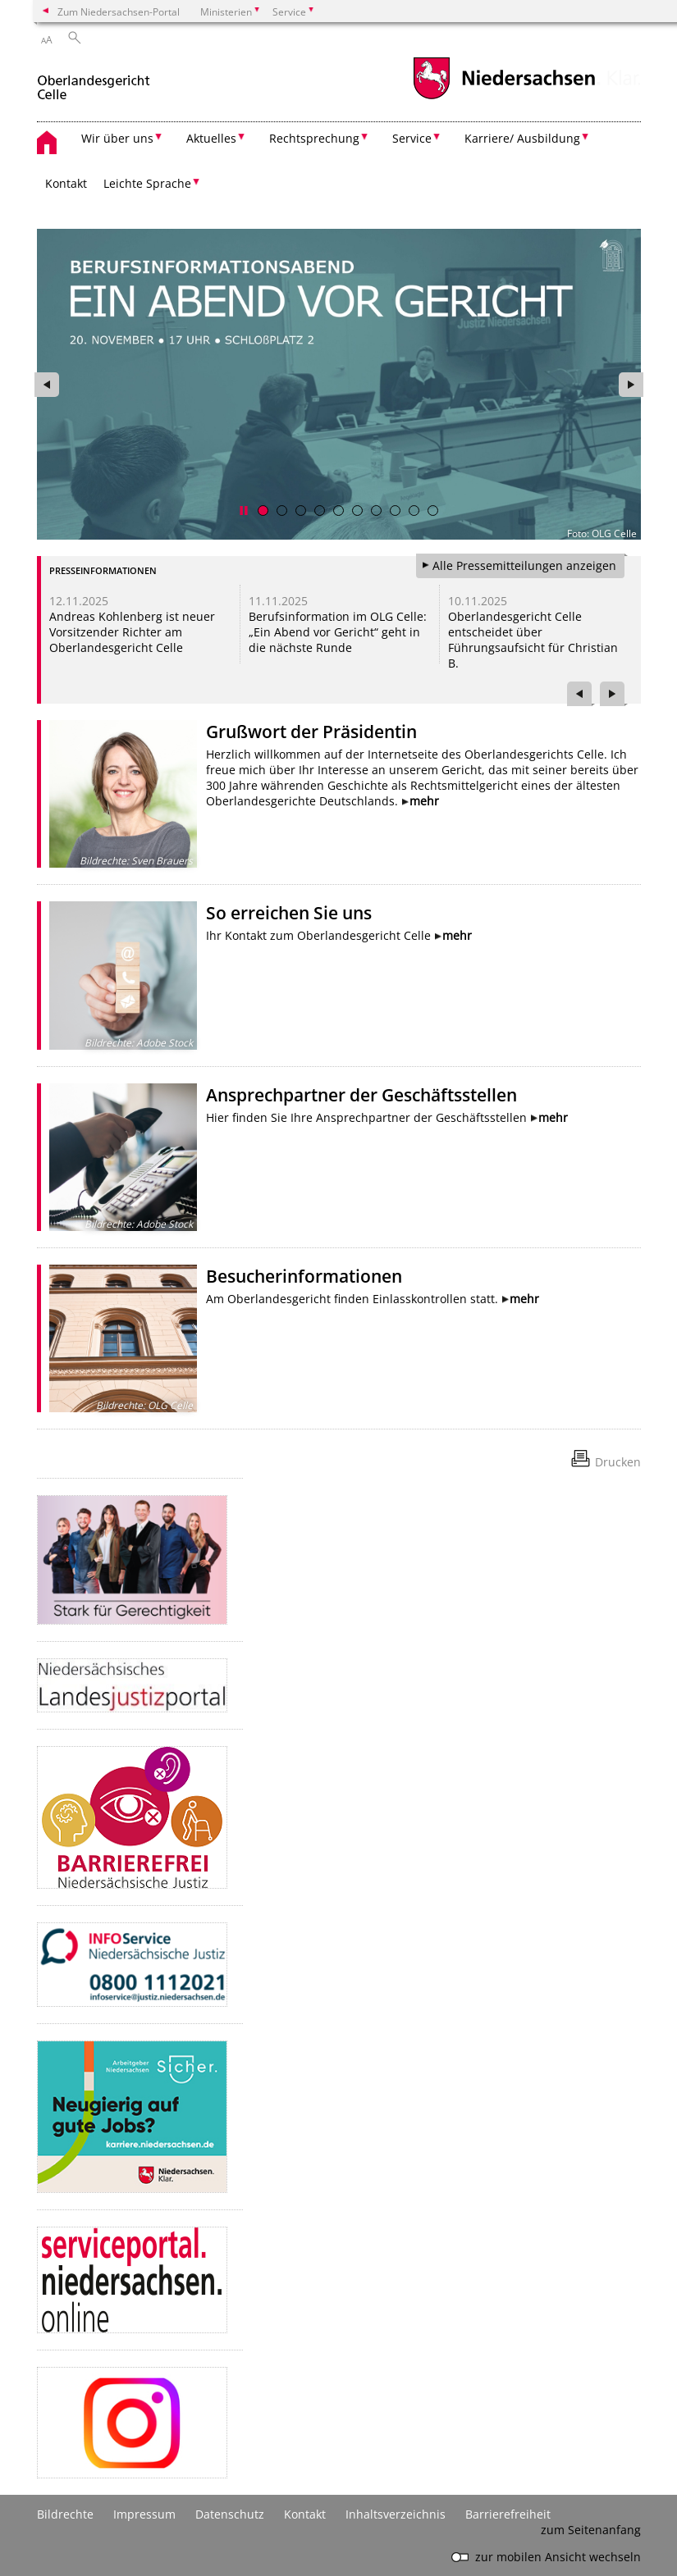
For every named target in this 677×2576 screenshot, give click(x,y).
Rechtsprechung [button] (314, 138)
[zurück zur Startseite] (93, 81)
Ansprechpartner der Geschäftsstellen (361, 1094)
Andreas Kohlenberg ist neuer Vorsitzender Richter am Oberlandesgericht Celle (132, 632)
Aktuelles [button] (211, 138)
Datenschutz (229, 2514)
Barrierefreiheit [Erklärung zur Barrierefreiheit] (508, 2514)
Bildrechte (65, 2514)
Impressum (144, 2514)
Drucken (618, 1462)
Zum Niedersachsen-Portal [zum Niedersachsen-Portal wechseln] (118, 11)
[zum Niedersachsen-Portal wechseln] (504, 97)
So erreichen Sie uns (289, 912)
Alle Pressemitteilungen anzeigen (524, 565)
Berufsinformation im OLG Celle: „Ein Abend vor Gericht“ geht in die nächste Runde (338, 632)
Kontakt (66, 183)
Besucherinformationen (304, 1276)
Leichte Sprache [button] (147, 183)
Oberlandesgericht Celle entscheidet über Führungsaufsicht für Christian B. (533, 640)
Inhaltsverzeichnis (395, 2514)
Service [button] (412, 138)
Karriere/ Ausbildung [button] (522, 138)
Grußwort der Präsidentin (311, 731)
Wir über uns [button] (117, 138)
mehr (424, 801)
